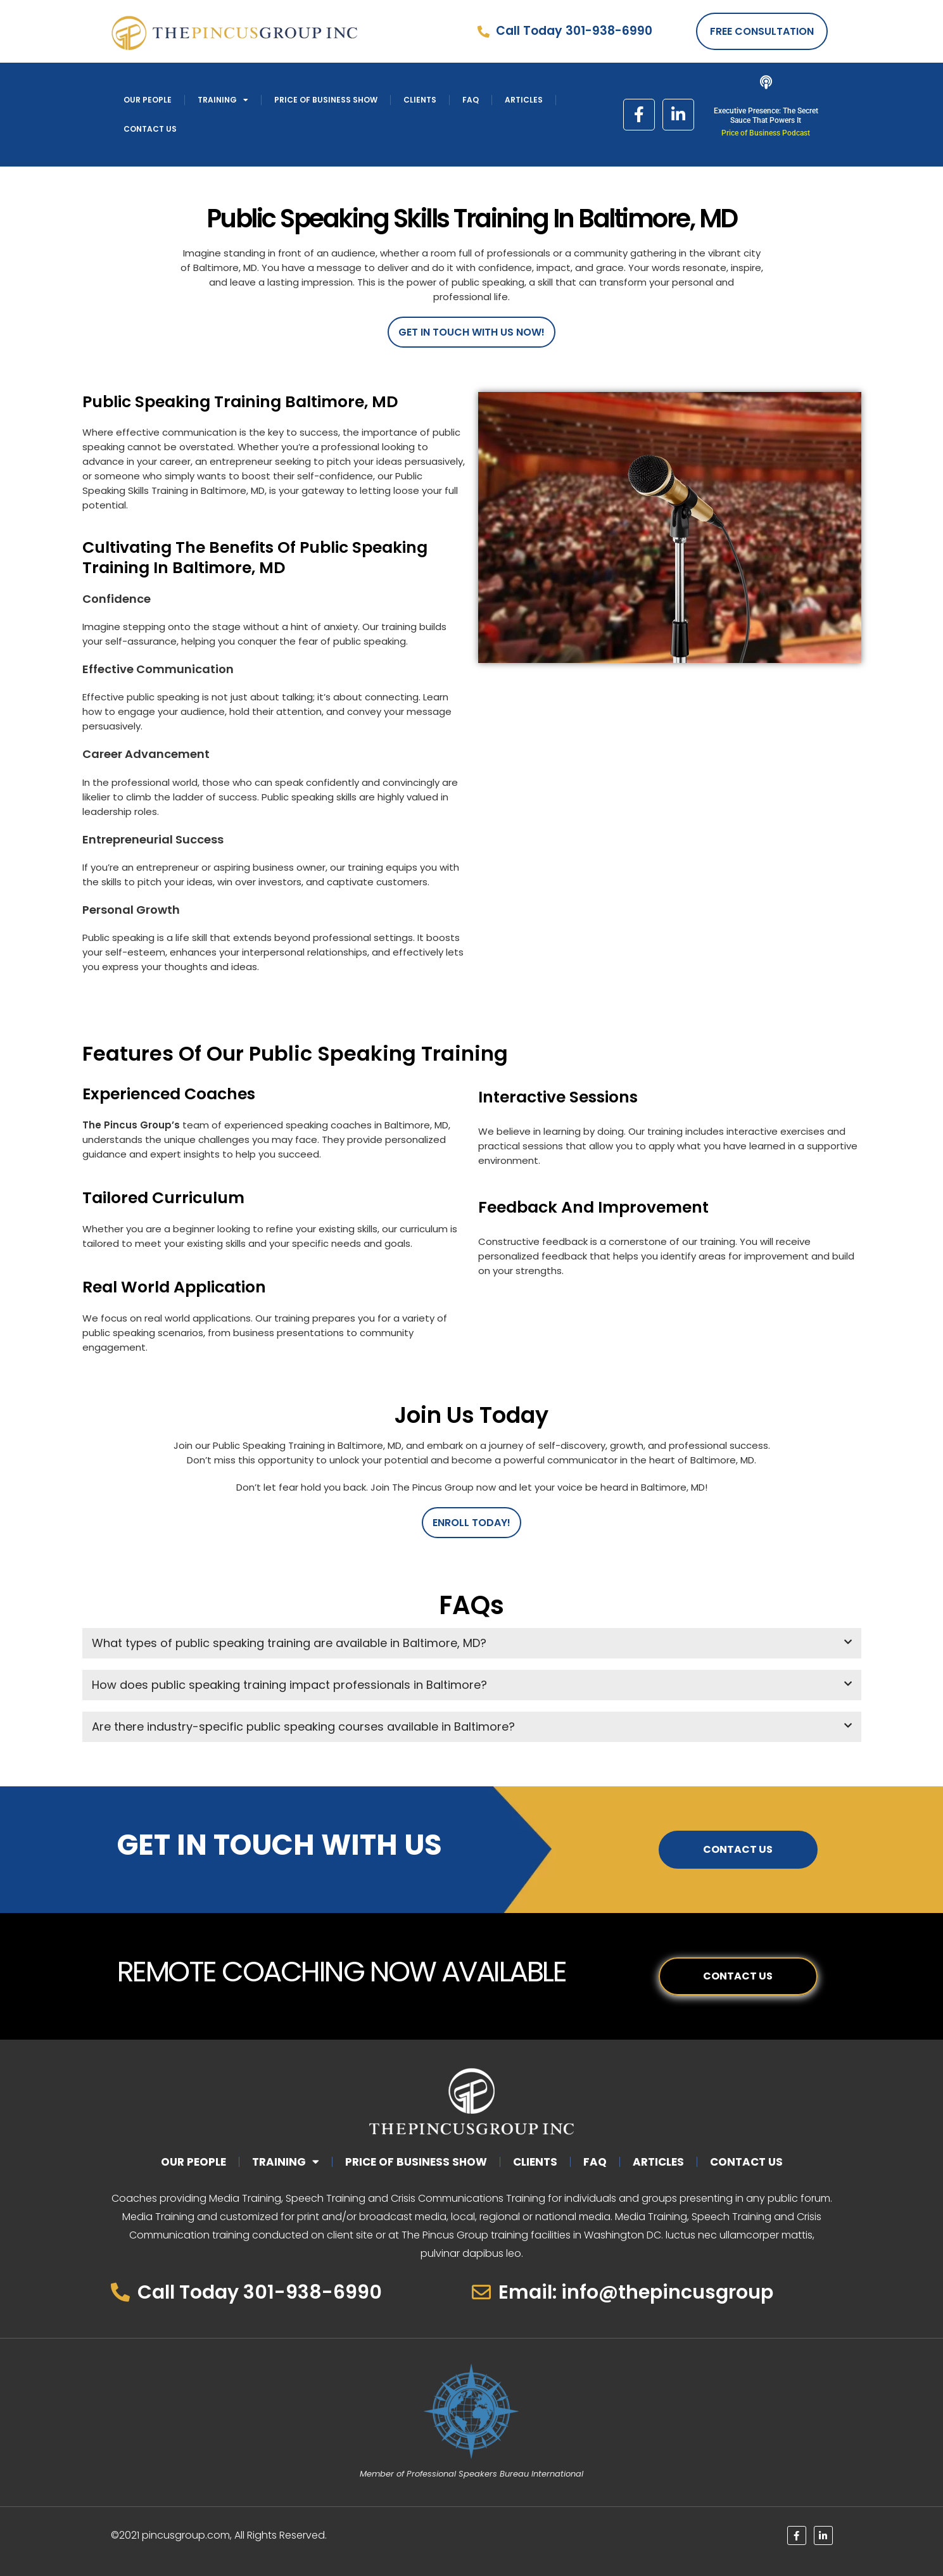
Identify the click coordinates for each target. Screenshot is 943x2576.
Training (223, 100)
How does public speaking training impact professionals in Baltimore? (289, 1685)
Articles (524, 99)
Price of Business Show (325, 99)
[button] (471, 1643)
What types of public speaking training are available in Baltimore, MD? (289, 1643)
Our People (147, 99)
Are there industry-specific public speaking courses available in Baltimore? (303, 1726)
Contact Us (150, 128)
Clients (419, 99)
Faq (470, 99)
